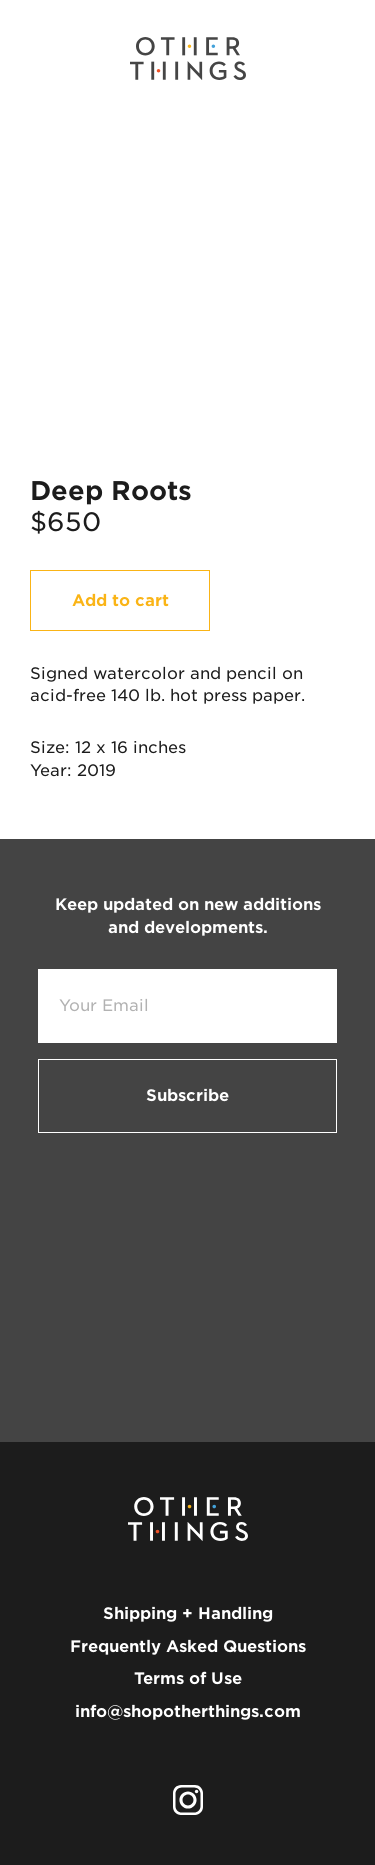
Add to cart (120, 600)
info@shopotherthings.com (188, 1711)
